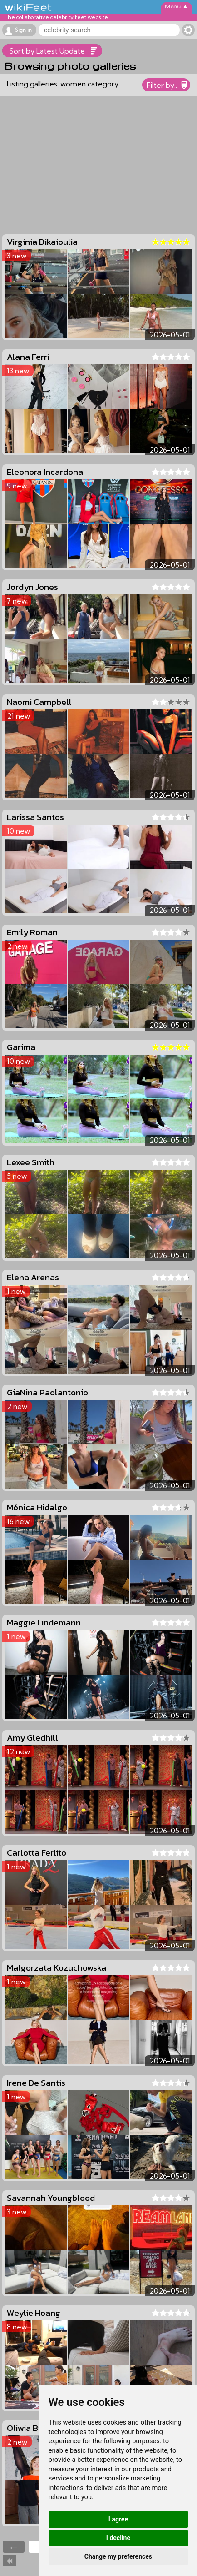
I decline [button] (118, 2537)
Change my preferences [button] (118, 2556)
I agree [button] (118, 2519)
